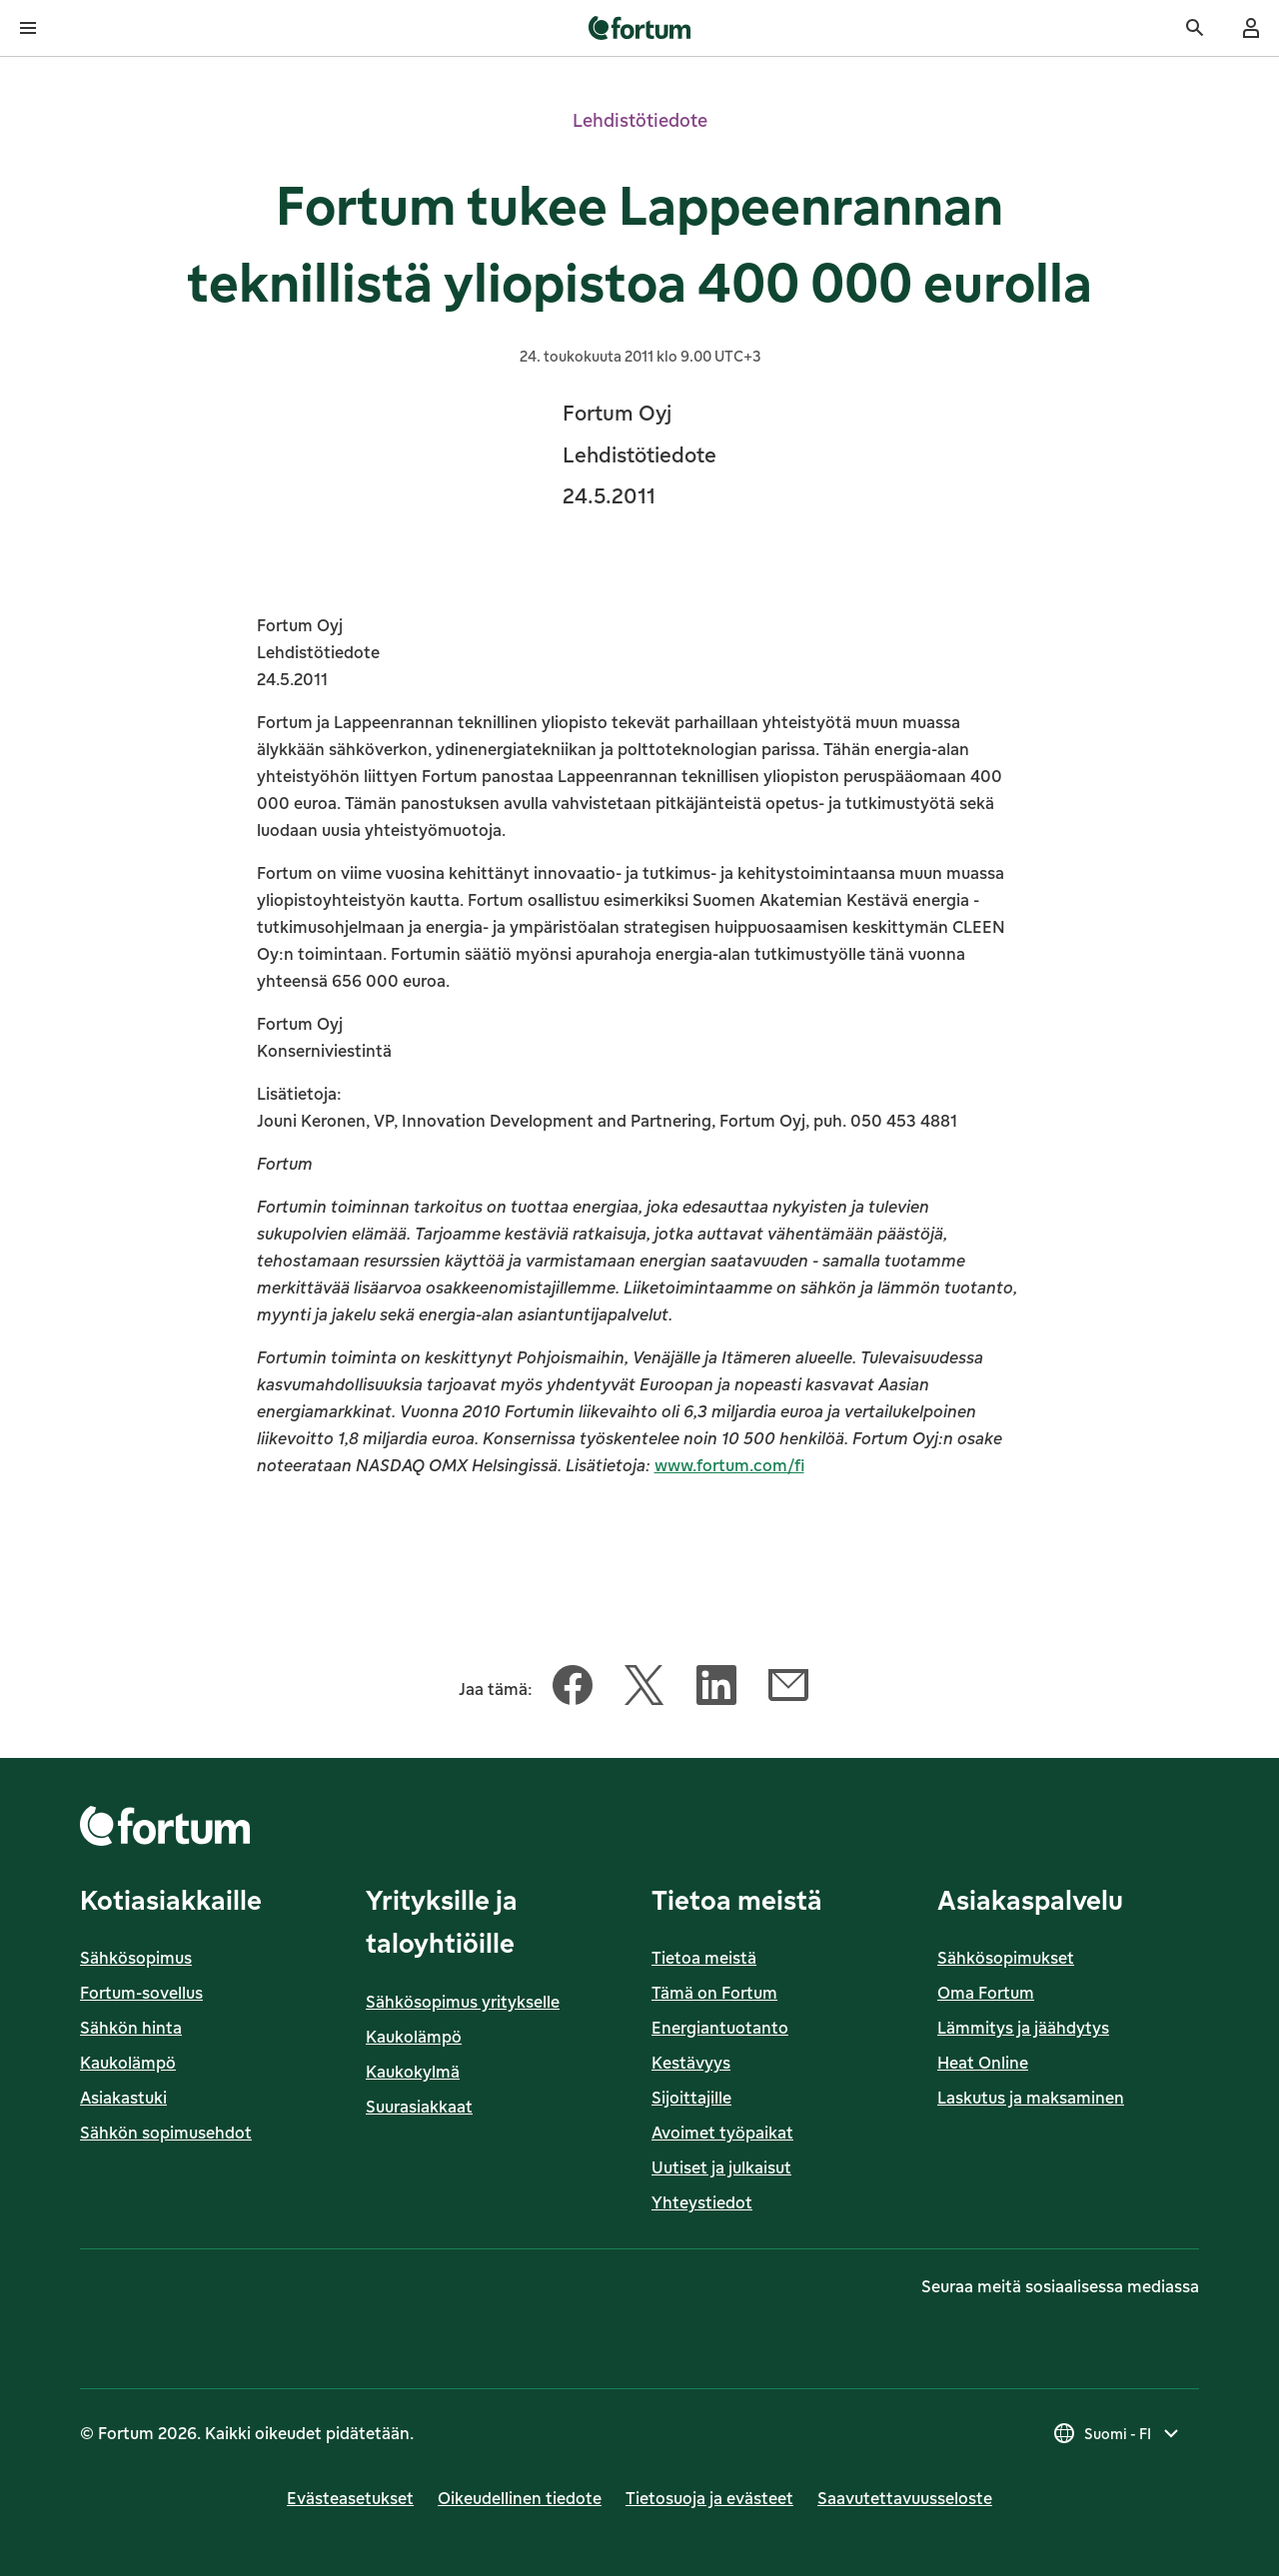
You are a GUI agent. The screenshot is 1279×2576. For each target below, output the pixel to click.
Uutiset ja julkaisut (721, 2167)
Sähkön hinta (131, 2028)
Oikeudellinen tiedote (520, 2498)
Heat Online (982, 2063)
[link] (640, 28)
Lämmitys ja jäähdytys (1023, 2028)
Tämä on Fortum (714, 1993)
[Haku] (1195, 28)
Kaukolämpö (128, 2063)
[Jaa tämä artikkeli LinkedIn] (716, 1689)
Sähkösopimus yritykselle (463, 2002)
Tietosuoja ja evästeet (709, 2498)
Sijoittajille (691, 2098)
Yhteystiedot (701, 2202)
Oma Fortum (985, 1993)
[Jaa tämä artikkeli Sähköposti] (788, 1689)
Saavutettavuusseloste (904, 2498)
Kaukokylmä (413, 2072)
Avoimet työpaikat (722, 2133)
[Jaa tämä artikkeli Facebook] (573, 1689)
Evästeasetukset (350, 2498)
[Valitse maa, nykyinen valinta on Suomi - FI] (1117, 2433)
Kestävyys (690, 2063)
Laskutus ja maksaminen (1030, 2098)
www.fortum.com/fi (729, 1465)
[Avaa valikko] (28, 28)
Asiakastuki (123, 2098)
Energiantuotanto (719, 2028)
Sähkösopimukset (1005, 1958)
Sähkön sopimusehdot (166, 2133)
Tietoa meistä (703, 1958)
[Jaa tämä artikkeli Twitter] (644, 1689)
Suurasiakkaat (419, 2107)
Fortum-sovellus (141, 1993)
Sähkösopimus (136, 1958)
